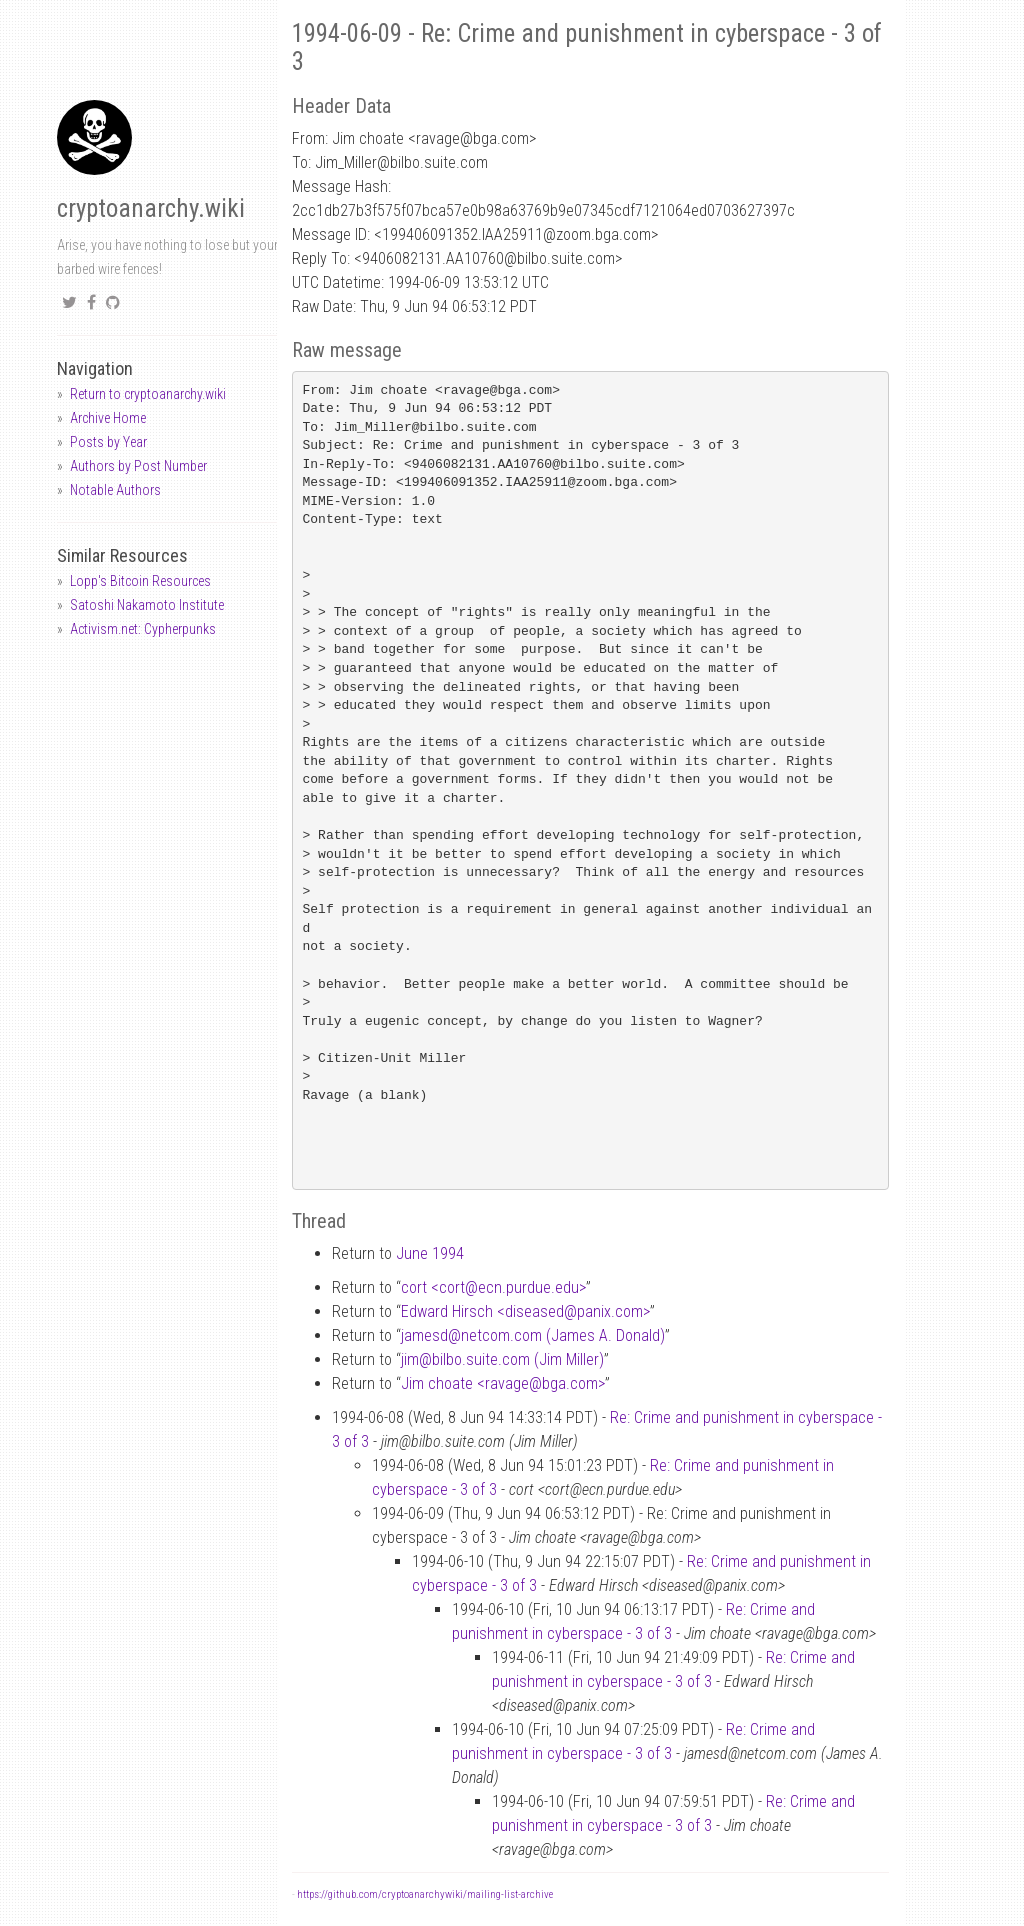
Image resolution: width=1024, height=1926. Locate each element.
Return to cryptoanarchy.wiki (148, 394)
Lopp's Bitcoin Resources (140, 581)
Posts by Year (108, 442)
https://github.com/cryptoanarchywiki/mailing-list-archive (425, 1894)
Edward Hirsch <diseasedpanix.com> (525, 1311)
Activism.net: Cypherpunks (143, 629)
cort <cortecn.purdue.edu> (493, 1287)
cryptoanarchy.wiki (151, 208)
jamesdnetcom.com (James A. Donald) (533, 1335)
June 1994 (430, 1253)
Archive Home (108, 418)
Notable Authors (115, 490)
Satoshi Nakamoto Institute (147, 605)
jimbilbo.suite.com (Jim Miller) (502, 1359)
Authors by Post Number (138, 466)
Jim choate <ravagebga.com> (503, 1383)
